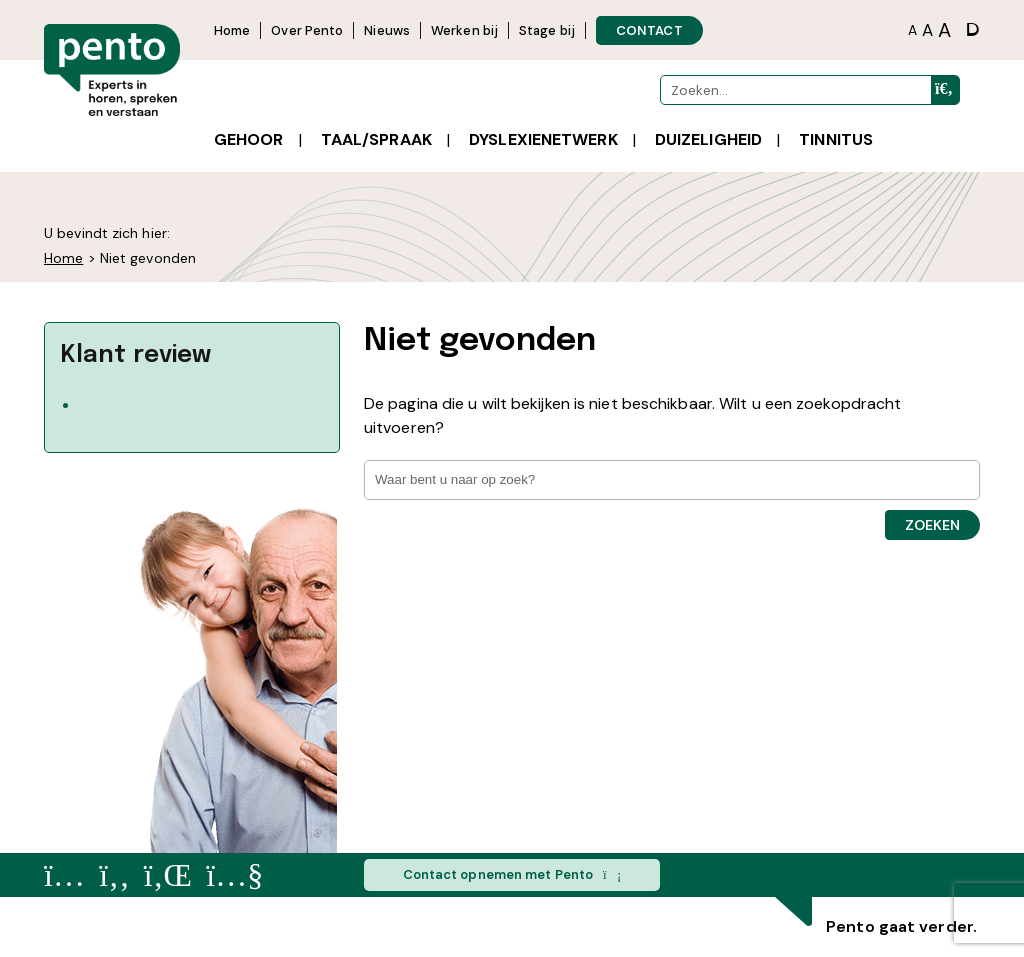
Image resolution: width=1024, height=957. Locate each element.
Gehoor (249, 139)
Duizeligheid (708, 139)
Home (232, 30)
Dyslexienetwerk (543, 139)
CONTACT (649, 30)
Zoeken (932, 525)
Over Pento (307, 30)
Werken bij (464, 30)
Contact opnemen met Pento (512, 875)
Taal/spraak (376, 139)
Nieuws (387, 30)
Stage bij (547, 30)
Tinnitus (836, 139)
